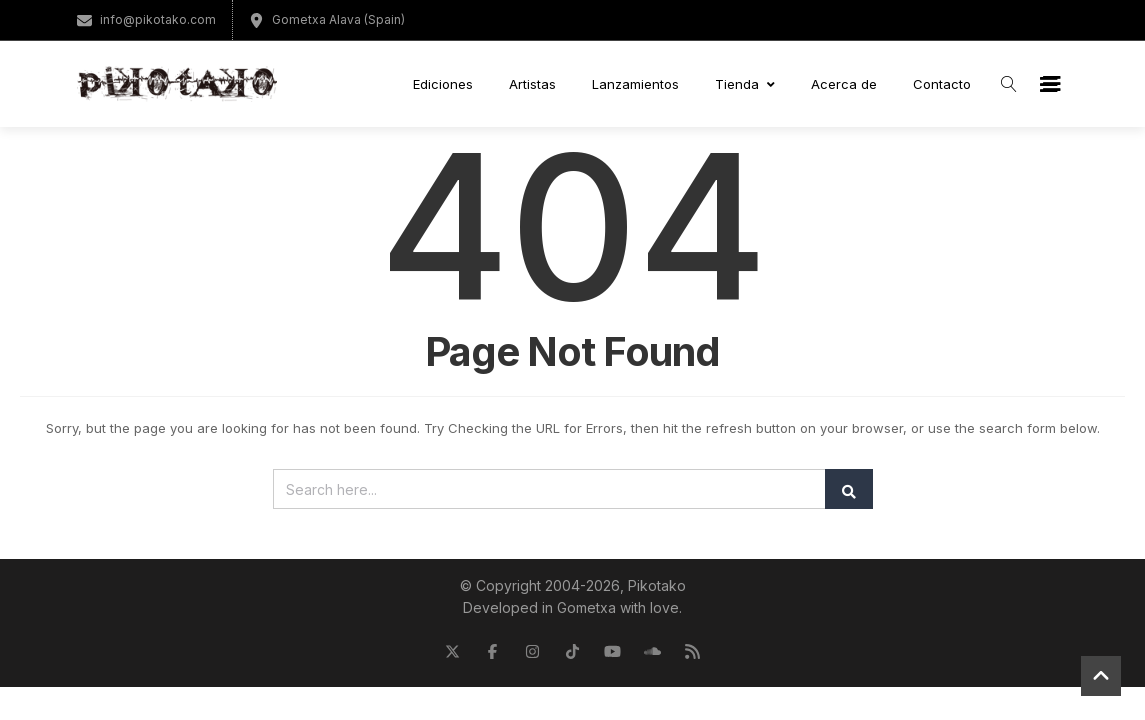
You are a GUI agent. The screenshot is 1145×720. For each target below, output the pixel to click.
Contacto (942, 84)
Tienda (745, 84)
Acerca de (844, 84)
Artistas (532, 84)
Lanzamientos (635, 84)
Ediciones (443, 84)
